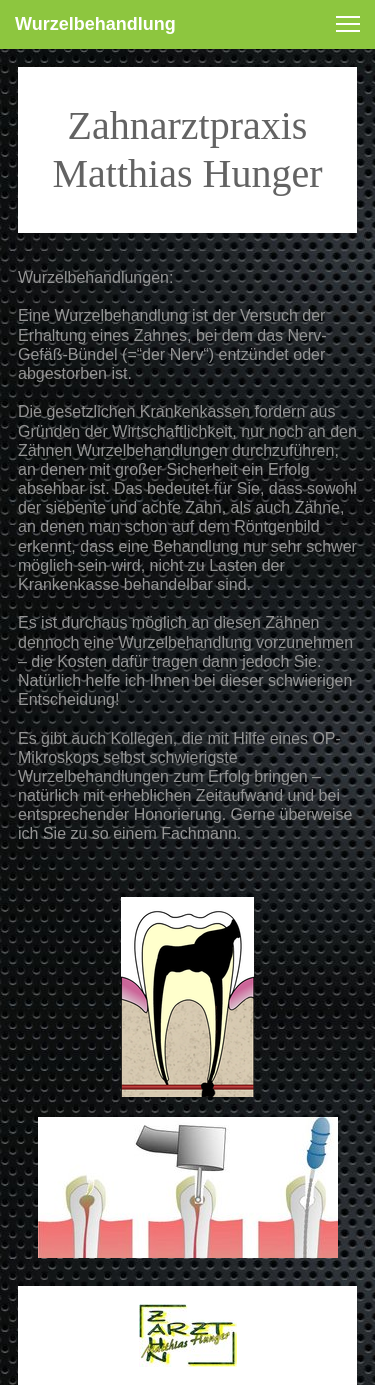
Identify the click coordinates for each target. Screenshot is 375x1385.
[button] (348, 24)
